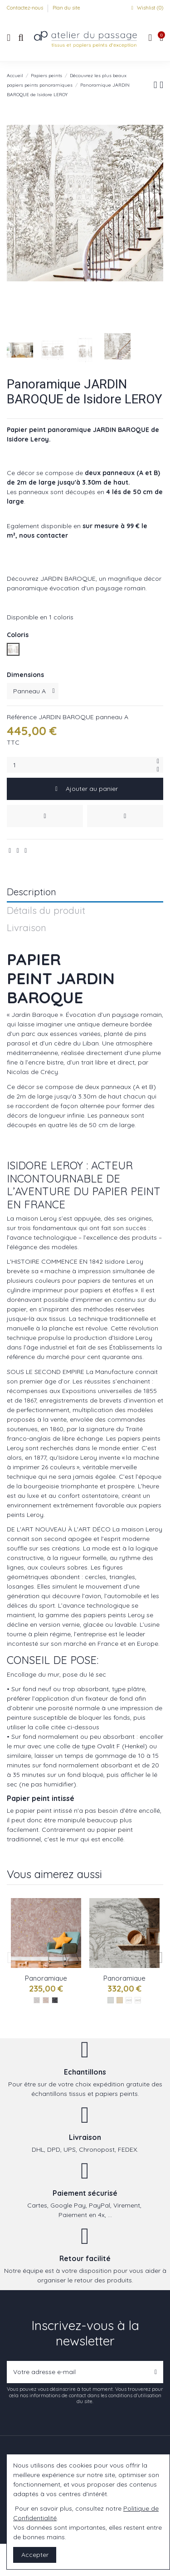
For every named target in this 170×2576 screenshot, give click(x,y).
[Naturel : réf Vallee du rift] (138, 2000)
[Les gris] (110, 2000)
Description (31, 892)
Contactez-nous (25, 8)
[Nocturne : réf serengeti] (55, 2000)
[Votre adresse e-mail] (77, 2372)
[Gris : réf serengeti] (37, 2000)
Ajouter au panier (85, 789)
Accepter (35, 2555)
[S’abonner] (155, 2372)
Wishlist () (146, 8)
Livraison (26, 928)
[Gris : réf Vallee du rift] (129, 2000)
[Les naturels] (120, 2000)
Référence (22, 717)
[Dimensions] (32, 691)
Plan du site (66, 8)
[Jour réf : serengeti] (46, 2000)
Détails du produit (46, 911)
